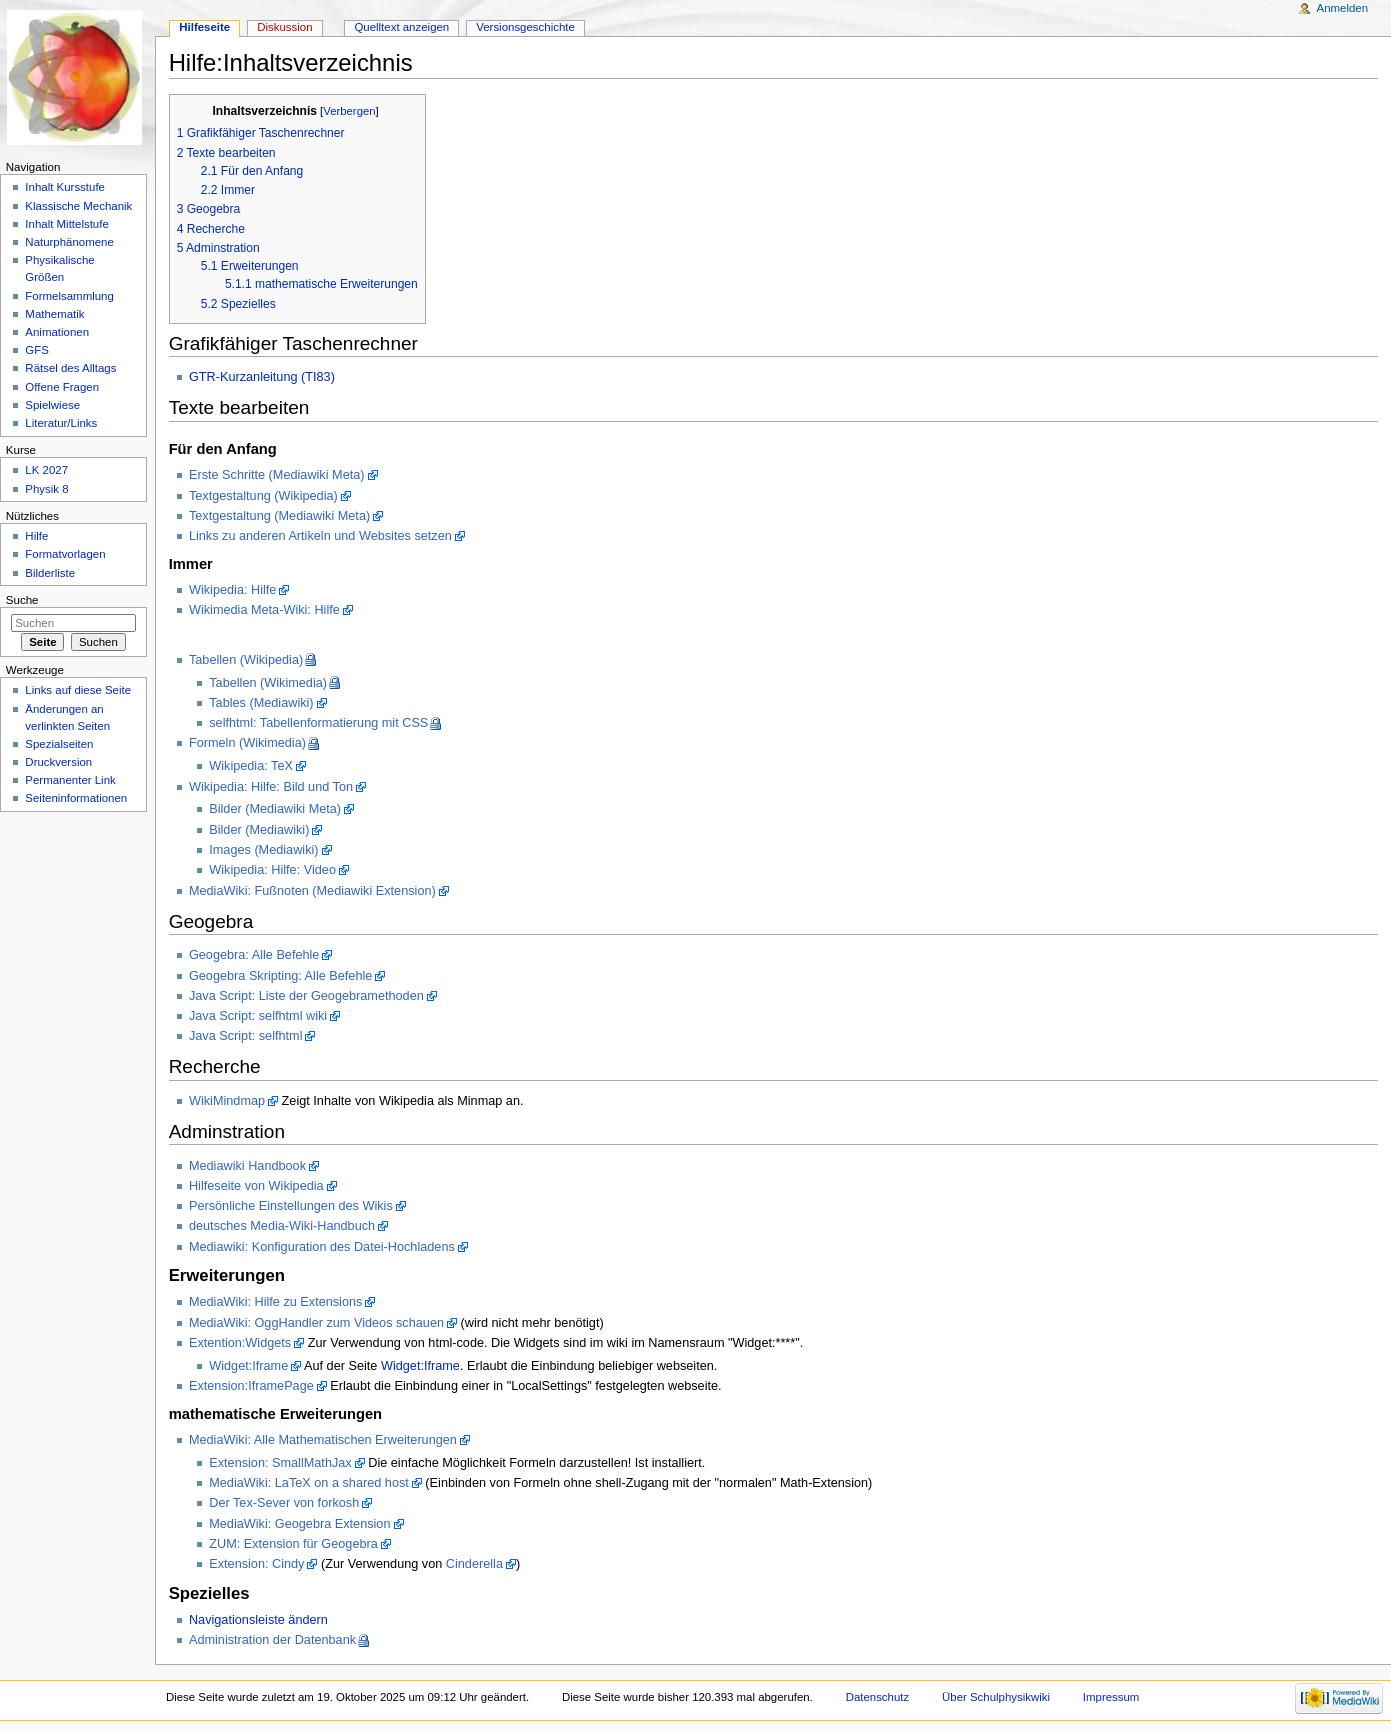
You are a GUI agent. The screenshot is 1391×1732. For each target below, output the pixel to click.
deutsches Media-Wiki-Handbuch (282, 1226)
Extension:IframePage (251, 1386)
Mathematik (54, 314)
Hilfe (36, 536)
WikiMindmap (227, 1101)
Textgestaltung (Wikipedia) (263, 496)
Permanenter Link (70, 780)
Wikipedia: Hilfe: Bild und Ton (271, 787)
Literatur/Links (61, 423)
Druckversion (58, 762)
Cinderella (474, 1564)
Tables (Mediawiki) (261, 703)
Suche (22, 600)
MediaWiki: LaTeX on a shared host (309, 1483)
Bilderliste (50, 573)
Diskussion (284, 27)
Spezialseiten (59, 744)
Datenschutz (878, 1697)
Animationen (57, 332)
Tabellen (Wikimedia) (268, 683)
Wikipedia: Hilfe (232, 590)
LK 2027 (46, 470)
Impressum (1111, 1697)
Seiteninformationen (76, 798)
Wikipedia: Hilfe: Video (272, 870)
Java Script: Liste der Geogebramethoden (306, 996)
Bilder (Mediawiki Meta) (275, 809)
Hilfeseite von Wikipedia (256, 1186)
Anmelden (1343, 8)
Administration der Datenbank (272, 1640)
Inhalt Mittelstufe (66, 224)
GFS (37, 350)
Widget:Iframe (248, 1366)
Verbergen (349, 111)
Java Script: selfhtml (246, 1036)
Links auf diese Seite (78, 690)
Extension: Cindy (256, 1564)
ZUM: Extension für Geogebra (293, 1544)
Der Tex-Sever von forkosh (284, 1503)
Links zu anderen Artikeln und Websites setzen (320, 536)
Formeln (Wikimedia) (247, 743)
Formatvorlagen (65, 554)
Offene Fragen (62, 387)
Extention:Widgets (240, 1343)
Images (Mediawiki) (263, 850)
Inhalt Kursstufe (65, 187)
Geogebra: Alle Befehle (254, 955)
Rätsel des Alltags (70, 368)
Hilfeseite (204, 27)
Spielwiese (52, 405)
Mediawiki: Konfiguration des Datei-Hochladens (322, 1247)
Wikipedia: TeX (251, 766)
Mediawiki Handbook (247, 1166)
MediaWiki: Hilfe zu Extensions (275, 1302)
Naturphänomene (69, 242)
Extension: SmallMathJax (280, 1463)
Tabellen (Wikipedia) (246, 660)
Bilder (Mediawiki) (259, 830)
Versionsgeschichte (525, 27)
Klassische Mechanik (78, 206)
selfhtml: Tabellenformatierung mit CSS (318, 723)
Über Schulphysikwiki (996, 1697)
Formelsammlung (69, 296)
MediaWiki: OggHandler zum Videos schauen (316, 1323)
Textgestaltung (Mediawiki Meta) (279, 516)
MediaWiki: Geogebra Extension (299, 1524)
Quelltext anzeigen (401, 27)
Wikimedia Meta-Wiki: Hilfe (264, 610)
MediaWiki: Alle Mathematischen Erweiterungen (323, 1440)
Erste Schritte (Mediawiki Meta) (277, 475)
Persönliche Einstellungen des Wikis (291, 1206)
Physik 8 (46, 489)
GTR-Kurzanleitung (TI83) (262, 377)
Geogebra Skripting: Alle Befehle (280, 976)
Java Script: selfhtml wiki (258, 1016)
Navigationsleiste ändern (258, 1620)
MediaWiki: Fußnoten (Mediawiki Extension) (312, 891)
